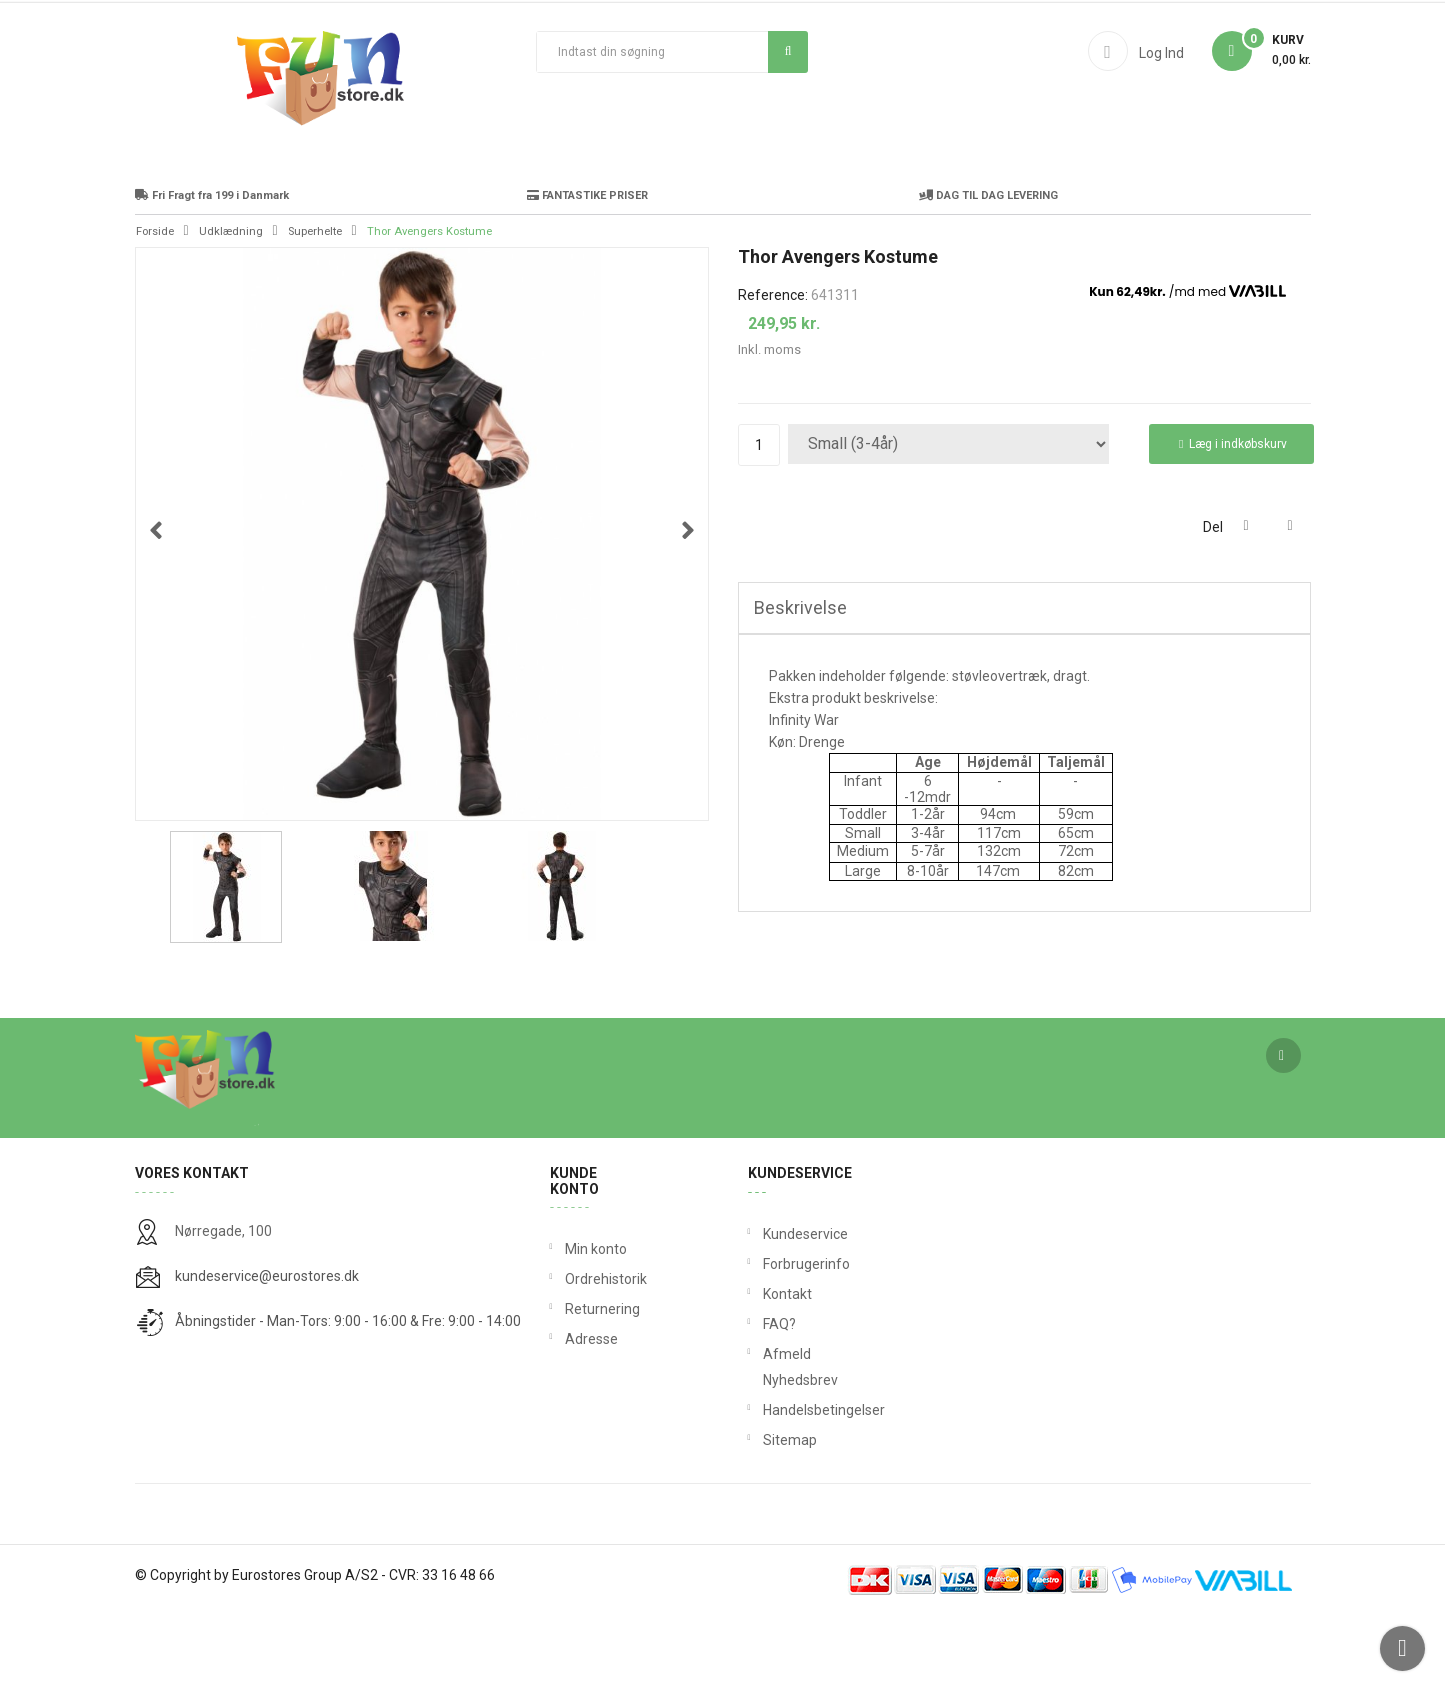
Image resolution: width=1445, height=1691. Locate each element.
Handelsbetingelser (767, 1486)
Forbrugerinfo (767, 1340)
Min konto (596, 1325)
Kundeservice (767, 1310)
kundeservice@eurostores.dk (267, 1352)
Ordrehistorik (599, 1355)
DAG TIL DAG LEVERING (988, 271)
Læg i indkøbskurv (1233, 520)
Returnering (599, 1385)
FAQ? (767, 1400)
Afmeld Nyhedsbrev (767, 1443)
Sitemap (767, 1516)
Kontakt (767, 1370)
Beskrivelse (800, 683)
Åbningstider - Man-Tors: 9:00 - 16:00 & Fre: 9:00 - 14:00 (348, 1397)
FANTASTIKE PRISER (587, 271)
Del (1246, 602)
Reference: (773, 371)
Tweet (1290, 602)
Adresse (591, 1415)
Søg (788, 51)
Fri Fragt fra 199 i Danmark (212, 271)
